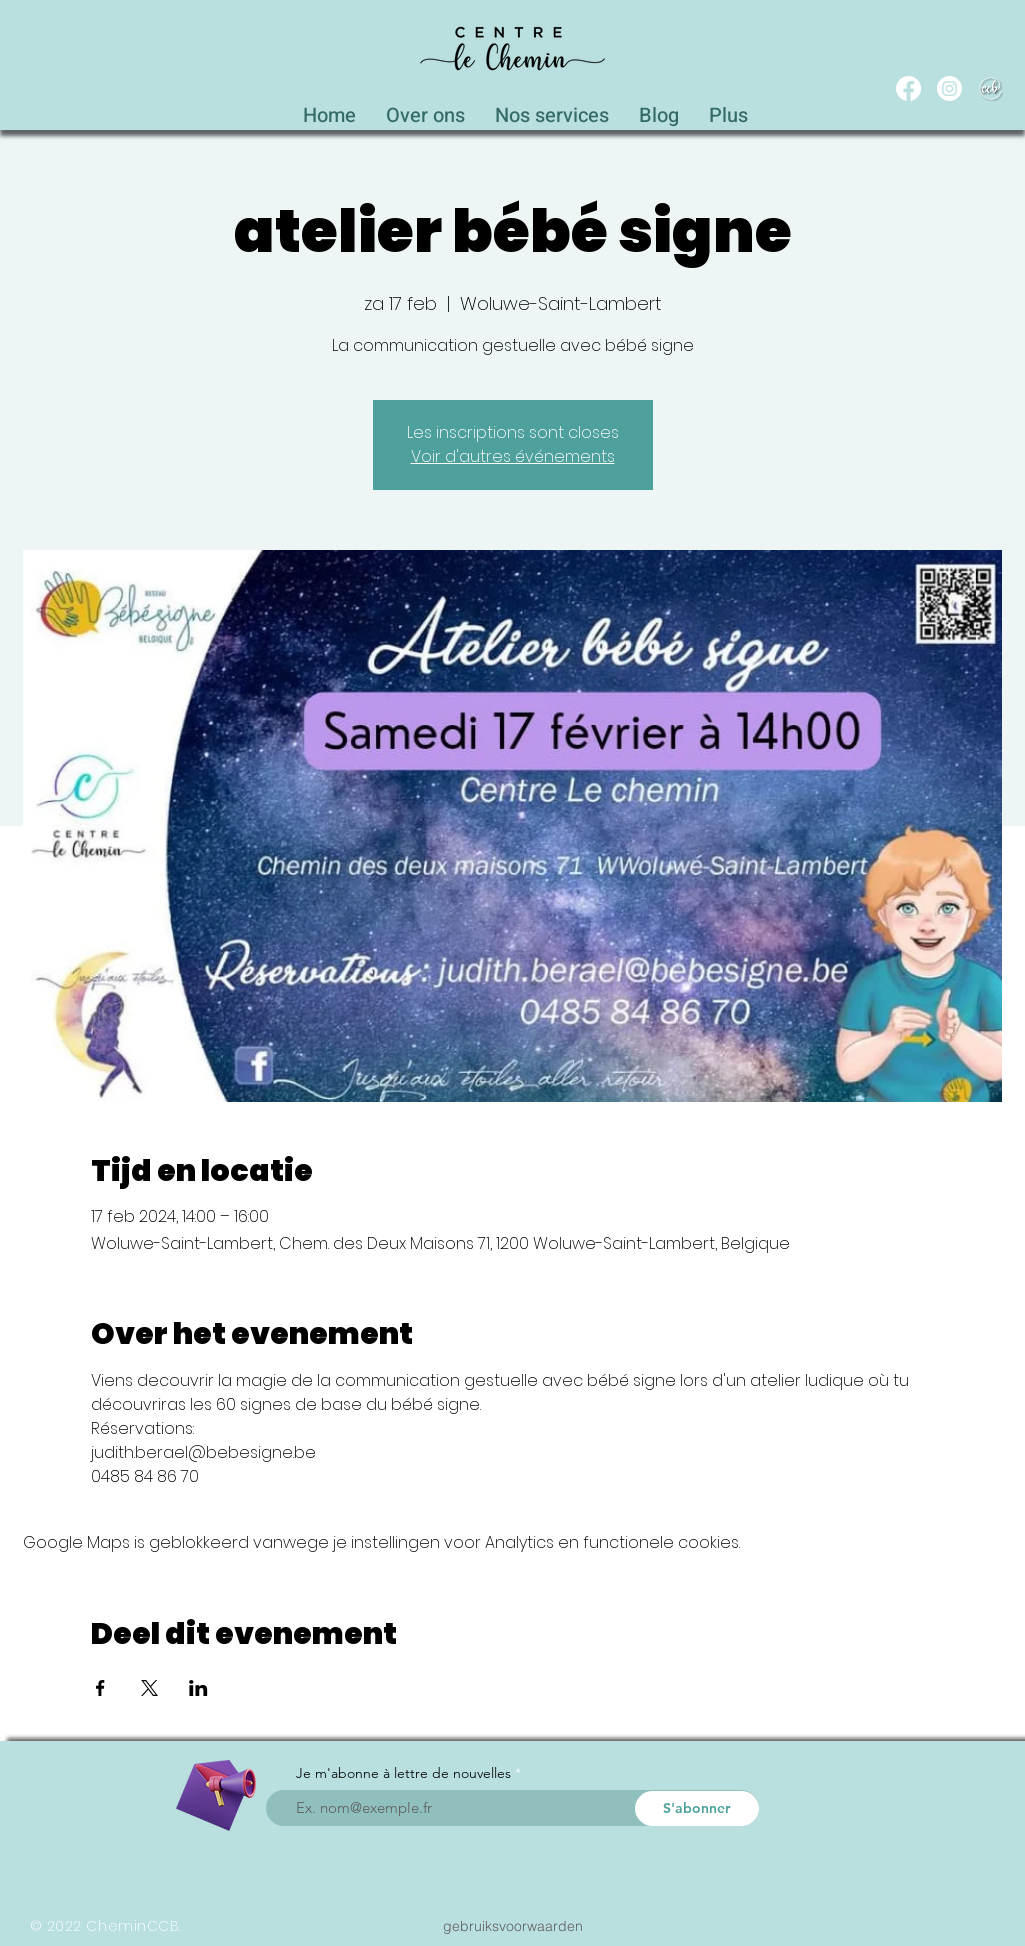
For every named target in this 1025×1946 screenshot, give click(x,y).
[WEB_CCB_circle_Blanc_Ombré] (990, 88)
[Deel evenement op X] (149, 1688)
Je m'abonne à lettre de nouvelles (403, 1773)
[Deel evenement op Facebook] (100, 1688)
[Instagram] (949, 88)
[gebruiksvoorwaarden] (513, 1926)
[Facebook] (908, 88)
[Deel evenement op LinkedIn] (198, 1688)
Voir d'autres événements (513, 456)
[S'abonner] (697, 1808)
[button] (552, 110)
